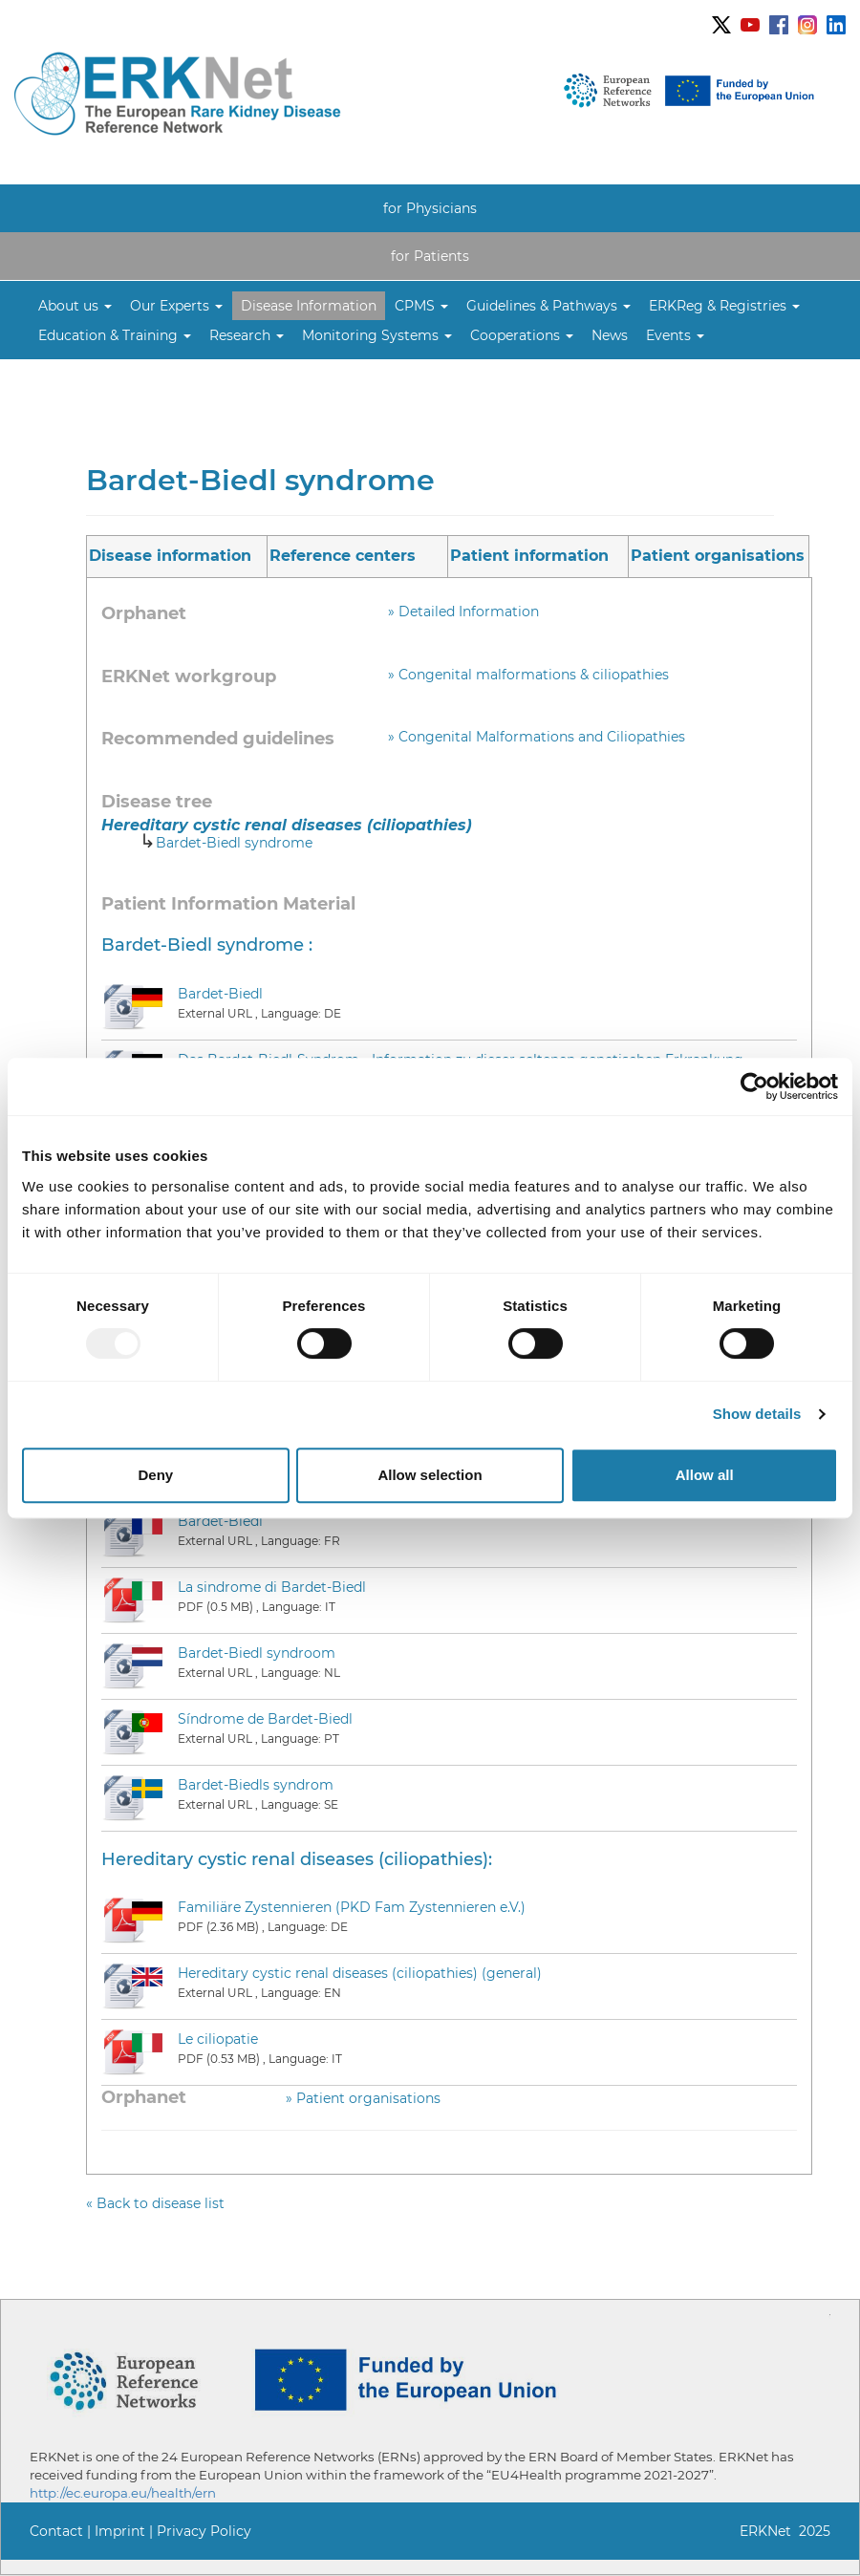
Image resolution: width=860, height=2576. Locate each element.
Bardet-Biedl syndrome (234, 842)
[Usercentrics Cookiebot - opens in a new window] (754, 1086)
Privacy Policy (204, 2531)
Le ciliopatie (218, 2039)
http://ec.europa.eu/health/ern (123, 2493)
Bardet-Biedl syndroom (256, 1653)
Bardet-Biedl (220, 993)
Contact (56, 2531)
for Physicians (430, 208)
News (609, 335)
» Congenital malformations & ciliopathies (528, 674)
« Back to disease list (155, 2203)
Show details (757, 1414)
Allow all (705, 1475)
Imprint (120, 2531)
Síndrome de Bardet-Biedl (265, 1719)
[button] (75, 305)
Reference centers (342, 556)
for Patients (430, 256)
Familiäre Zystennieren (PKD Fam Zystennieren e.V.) (352, 1907)
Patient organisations (718, 556)
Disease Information (308, 305)
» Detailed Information (463, 611)
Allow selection (429, 1475)
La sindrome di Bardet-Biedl (272, 1587)
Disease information (170, 556)
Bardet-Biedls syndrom (255, 1784)
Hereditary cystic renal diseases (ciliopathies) (286, 825)
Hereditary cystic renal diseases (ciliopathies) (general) (360, 1973)
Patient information (529, 556)
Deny (155, 1475)
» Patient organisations (363, 2098)
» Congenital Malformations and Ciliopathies (536, 736)
